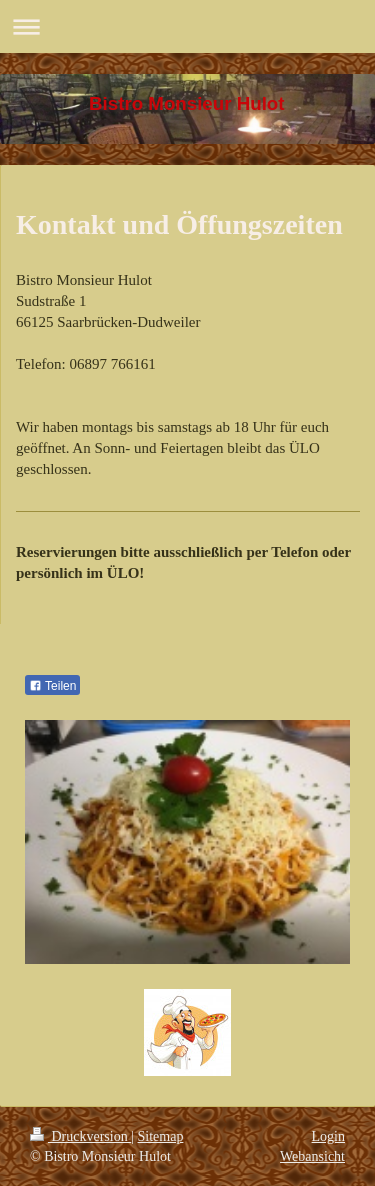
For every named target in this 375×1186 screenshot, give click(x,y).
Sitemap (161, 1136)
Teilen (52, 686)
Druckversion (80, 1136)
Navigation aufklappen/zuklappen (187, 26)
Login (328, 1136)
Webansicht (312, 1156)
